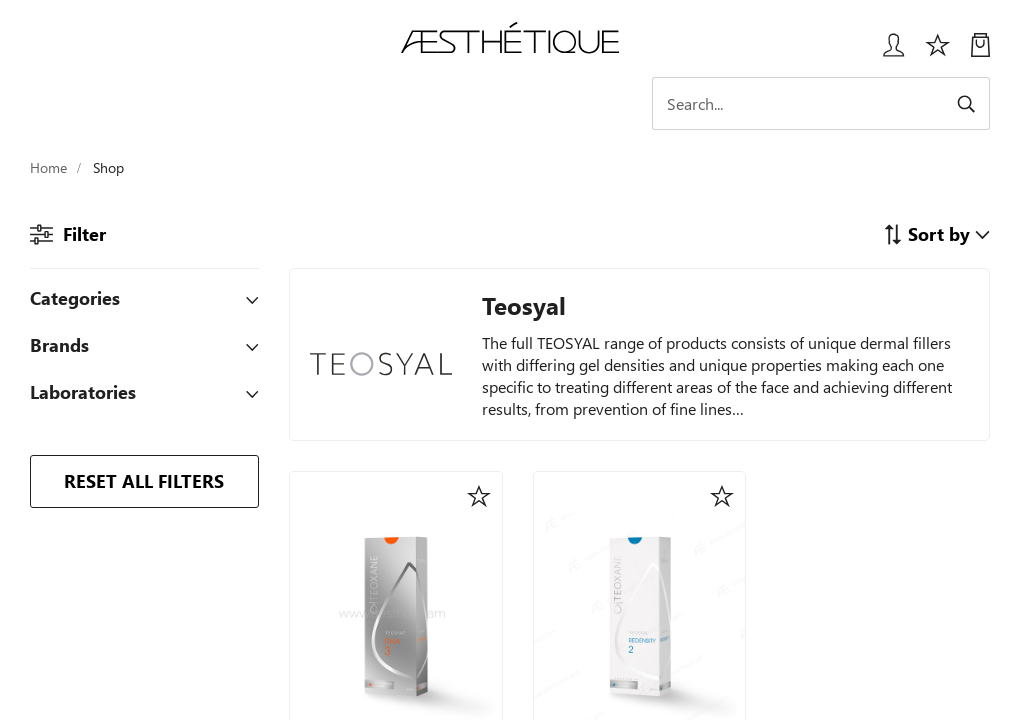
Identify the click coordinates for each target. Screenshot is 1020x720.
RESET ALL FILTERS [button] (144, 480)
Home (48, 167)
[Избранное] (938, 52)
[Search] (831, 103)
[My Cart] (980, 52)
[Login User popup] (886, 52)
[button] (936, 233)
